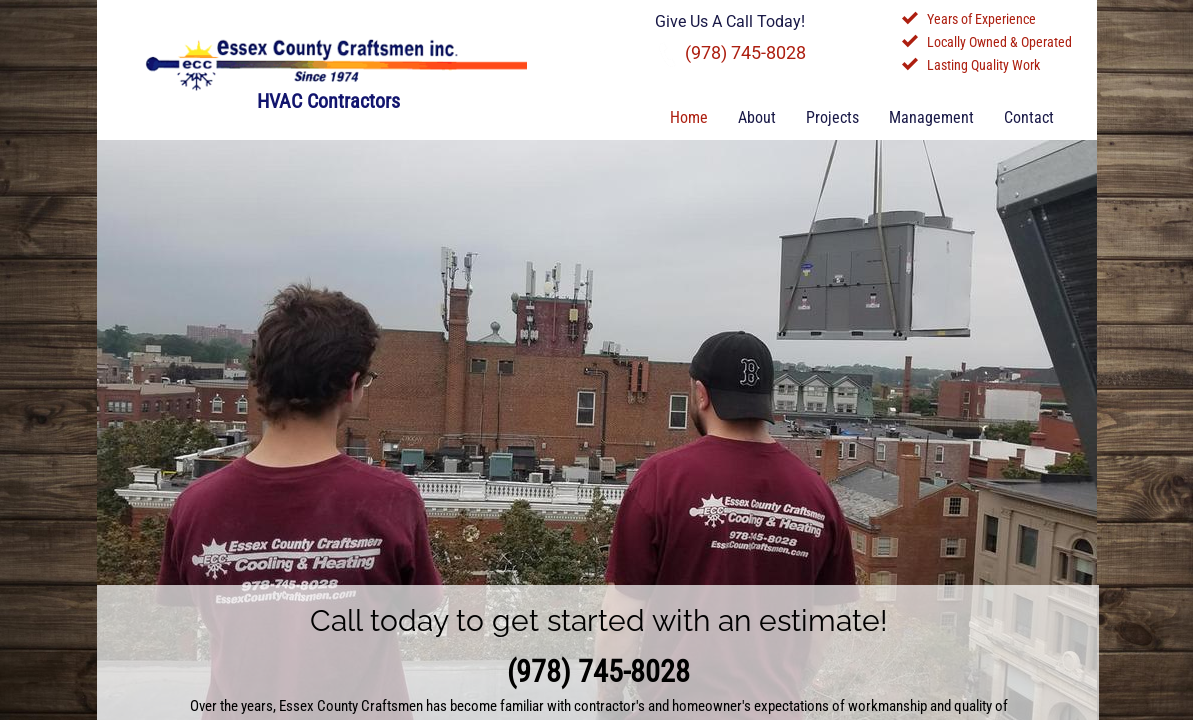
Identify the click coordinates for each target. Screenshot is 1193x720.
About (757, 117)
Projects (832, 117)
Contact (1029, 117)
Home (689, 117)
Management (931, 117)
